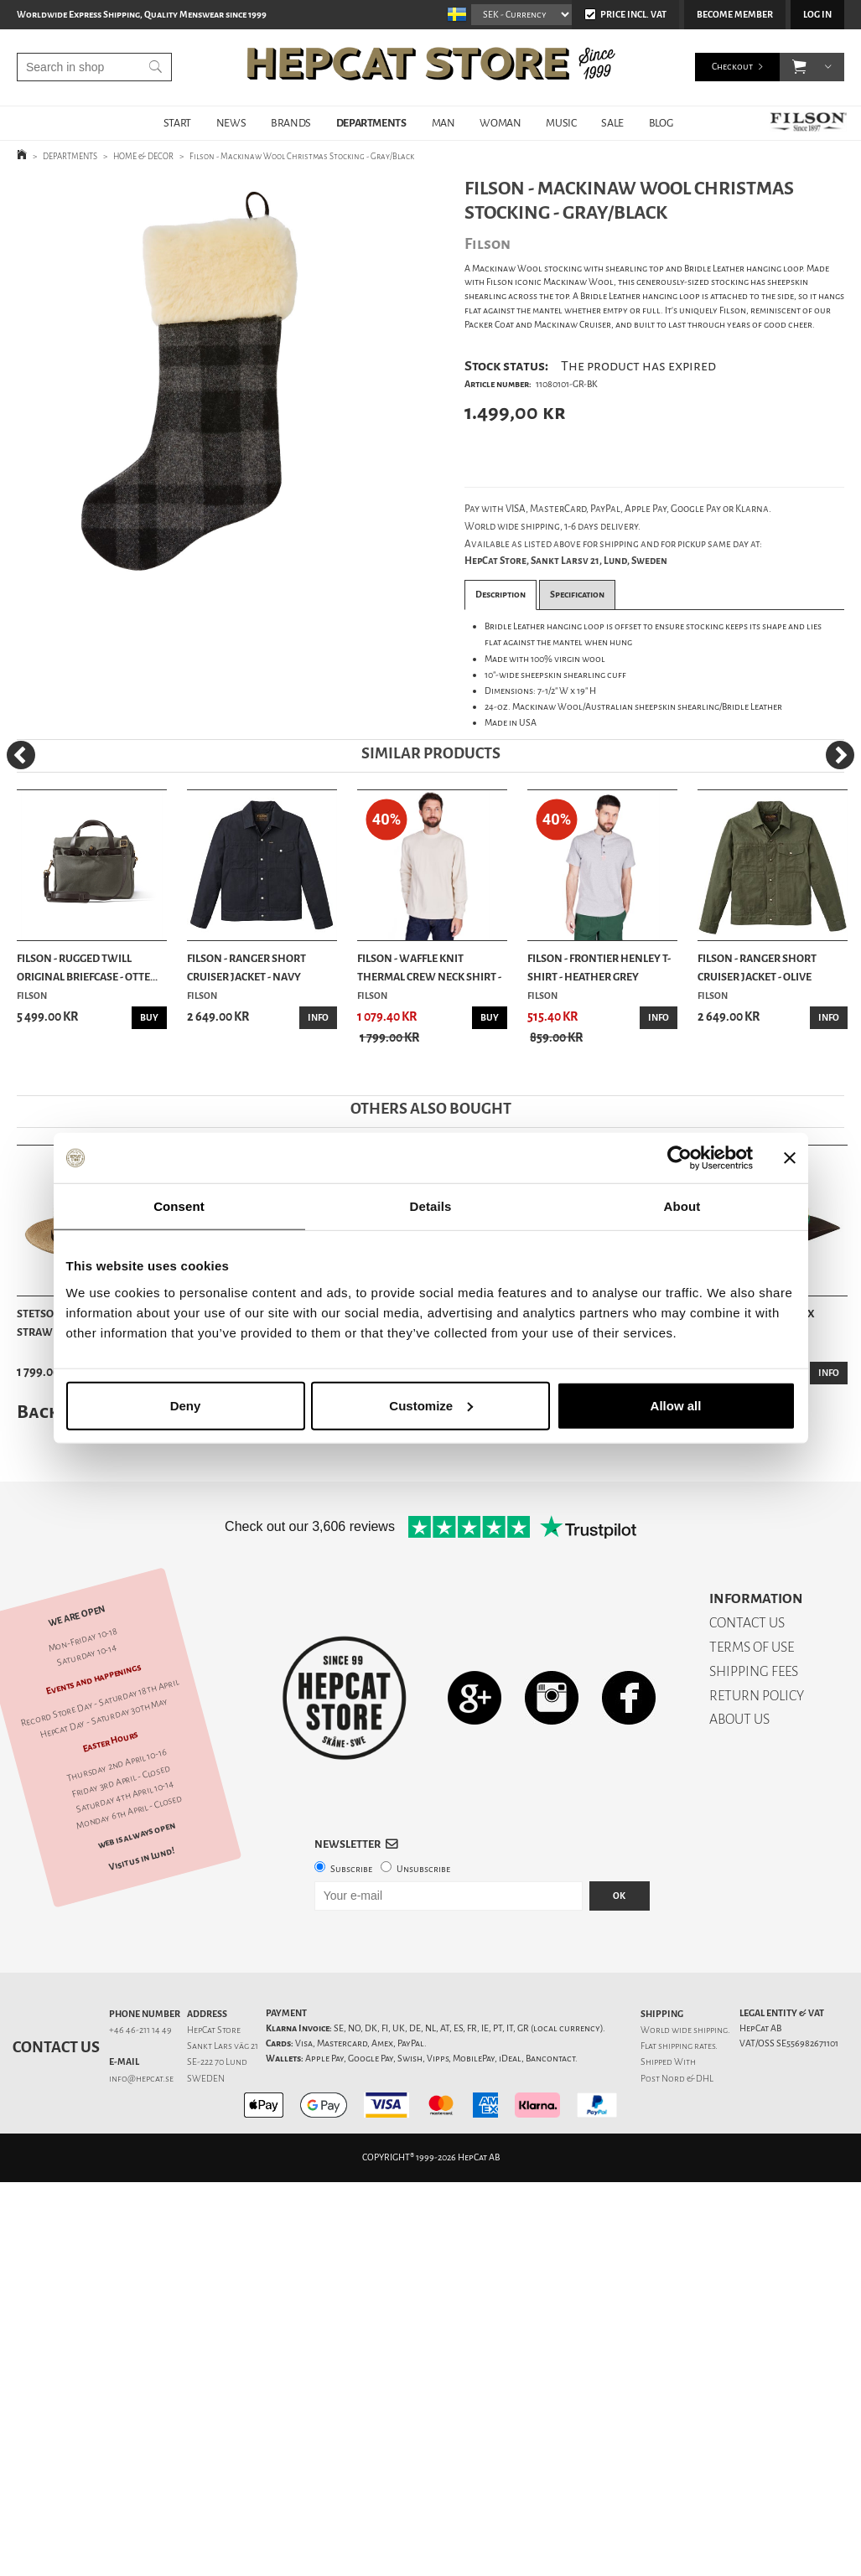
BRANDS (291, 123)
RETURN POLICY (756, 1695)
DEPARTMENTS (371, 123)
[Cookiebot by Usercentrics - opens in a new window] (679, 1158)
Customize (431, 1405)
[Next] (840, 755)
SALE (612, 123)
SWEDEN (206, 2078)
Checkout (732, 66)
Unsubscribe (423, 1869)
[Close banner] (790, 1158)
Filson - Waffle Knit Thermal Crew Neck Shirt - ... (429, 968)
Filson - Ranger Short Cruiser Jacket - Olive (757, 967)
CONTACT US (747, 1623)
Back (38, 1411)
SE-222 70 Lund (217, 2062)
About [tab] (682, 1206)
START (177, 123)
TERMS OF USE (751, 1647)
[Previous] (21, 755)
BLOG (660, 123)
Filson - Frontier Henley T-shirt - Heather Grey (599, 967)
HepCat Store (214, 2030)
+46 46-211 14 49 (140, 2030)
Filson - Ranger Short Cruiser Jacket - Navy (246, 967)
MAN (443, 123)
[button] (799, 67)
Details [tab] (431, 1206)
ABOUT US (739, 1719)
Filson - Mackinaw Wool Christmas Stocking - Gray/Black (301, 156)
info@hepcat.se (141, 2078)
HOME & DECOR (143, 156)
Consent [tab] (179, 1206)
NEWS (231, 123)
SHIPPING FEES (753, 1671)
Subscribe (351, 1869)
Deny (185, 1405)
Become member (735, 14)
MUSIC (561, 123)
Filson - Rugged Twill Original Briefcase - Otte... (87, 967)
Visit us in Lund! (142, 1859)
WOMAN (500, 123)
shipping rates (686, 2046)
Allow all (676, 1405)
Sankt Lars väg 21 (222, 2046)
